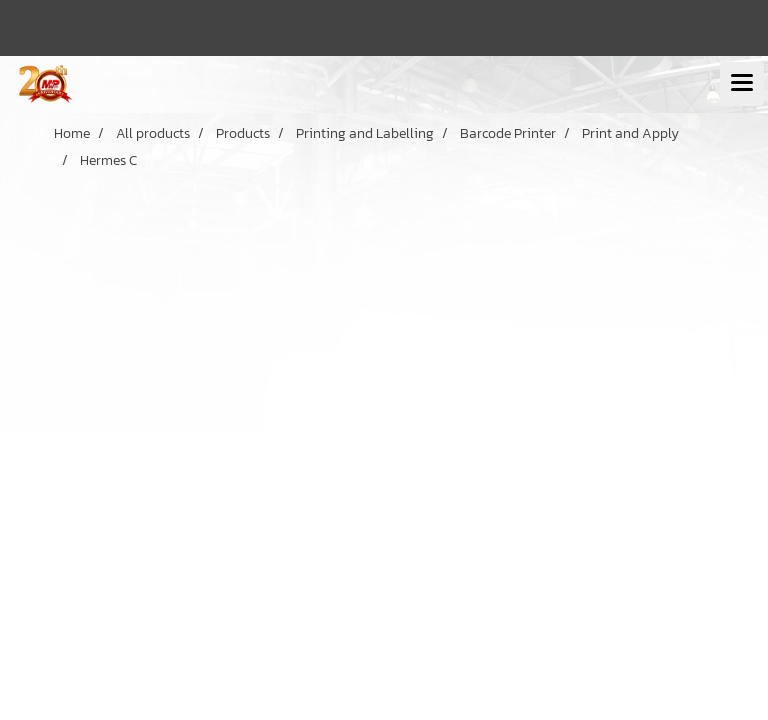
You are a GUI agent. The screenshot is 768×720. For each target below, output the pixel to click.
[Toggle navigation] (742, 84)
